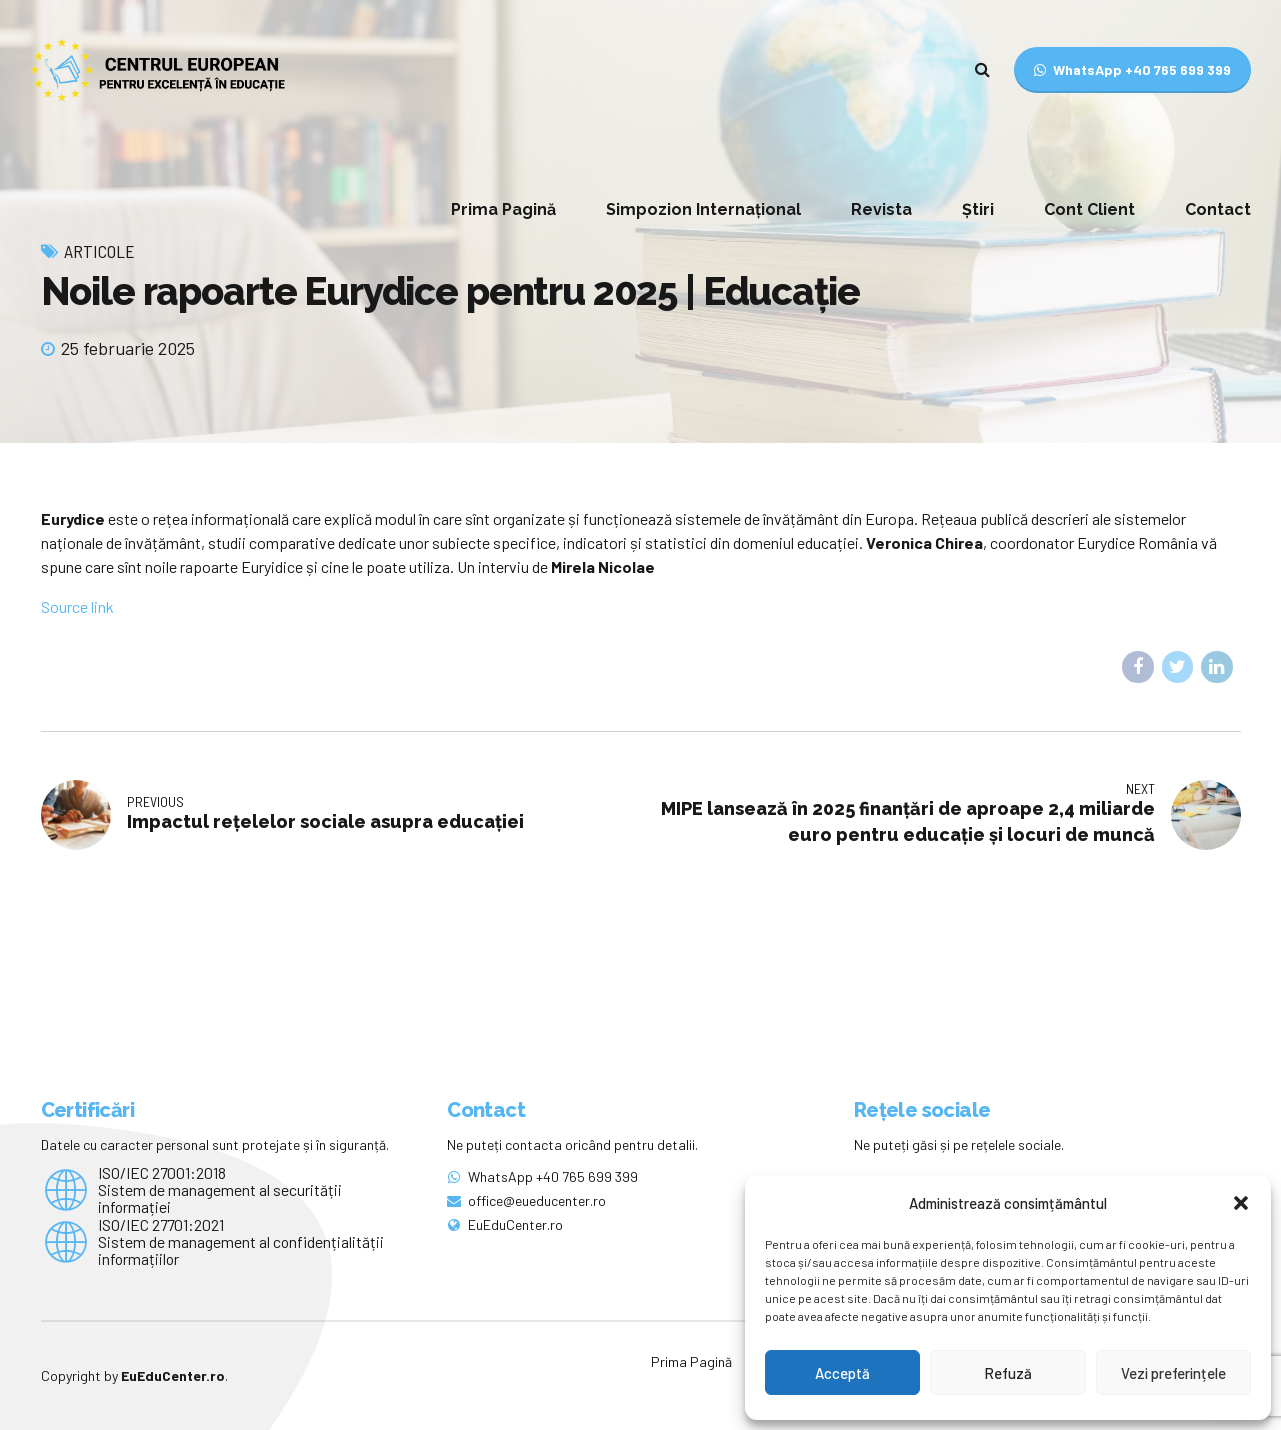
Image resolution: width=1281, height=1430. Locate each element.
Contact (1218, 209)
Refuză (1008, 1373)
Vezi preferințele (1173, 1373)
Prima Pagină (503, 209)
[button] (1241, 1203)
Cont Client (1089, 209)
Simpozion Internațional (703, 209)
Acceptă (842, 1373)
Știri (978, 209)
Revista (881, 209)
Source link (77, 606)
